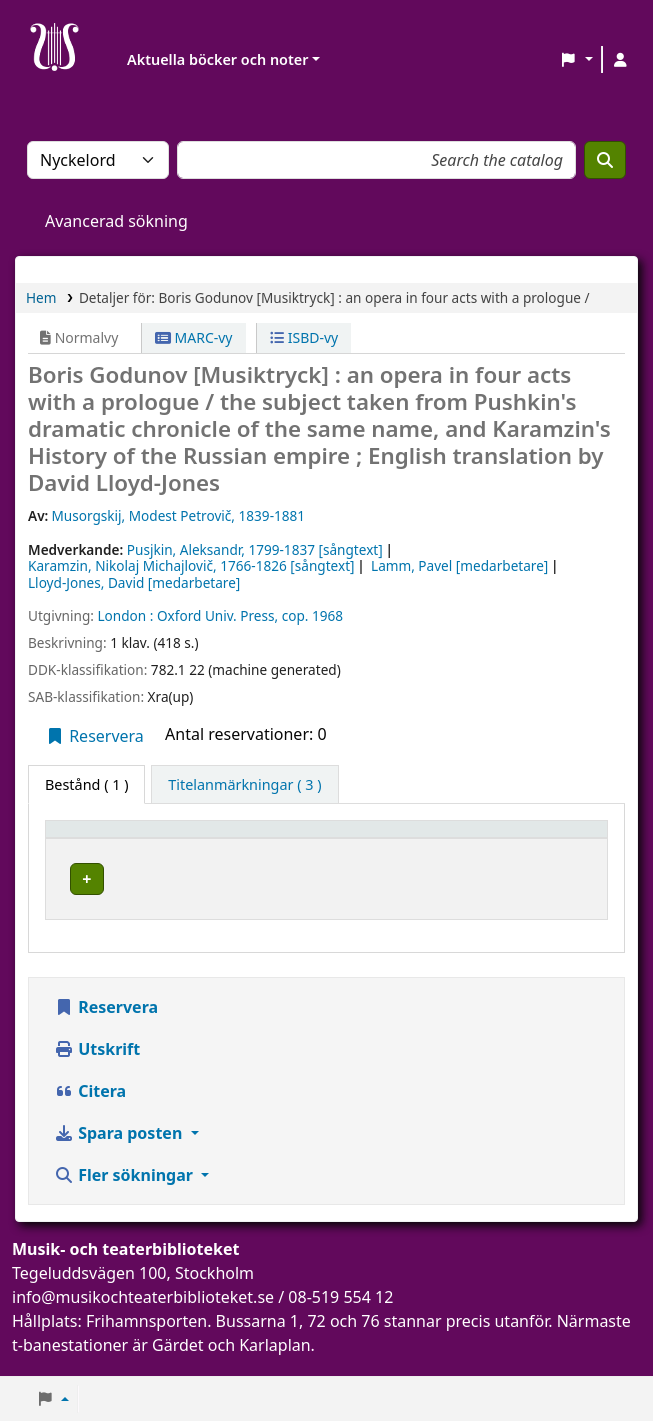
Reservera (94, 736)
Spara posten (120, 1153)
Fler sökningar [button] (125, 1195)
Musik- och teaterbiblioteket (286, 876)
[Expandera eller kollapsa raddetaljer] (564, 898)
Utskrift (97, 1069)
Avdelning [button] (446, 838)
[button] (576, 60)
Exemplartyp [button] (99, 838)
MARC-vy (194, 337)
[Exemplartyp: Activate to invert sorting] (115, 839)
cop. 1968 (312, 615)
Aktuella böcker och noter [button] (217, 59)
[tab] (244, 785)
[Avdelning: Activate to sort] (461, 839)
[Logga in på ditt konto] (620, 60)
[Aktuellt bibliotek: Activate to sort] (292, 839)
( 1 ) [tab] (86, 784)
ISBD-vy (304, 337)
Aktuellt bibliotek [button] (254, 838)
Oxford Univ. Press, (217, 615)
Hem (41, 297)
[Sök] (605, 160)
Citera (90, 1111)
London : (125, 615)
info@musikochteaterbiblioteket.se (143, 1317)
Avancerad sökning (116, 221)
